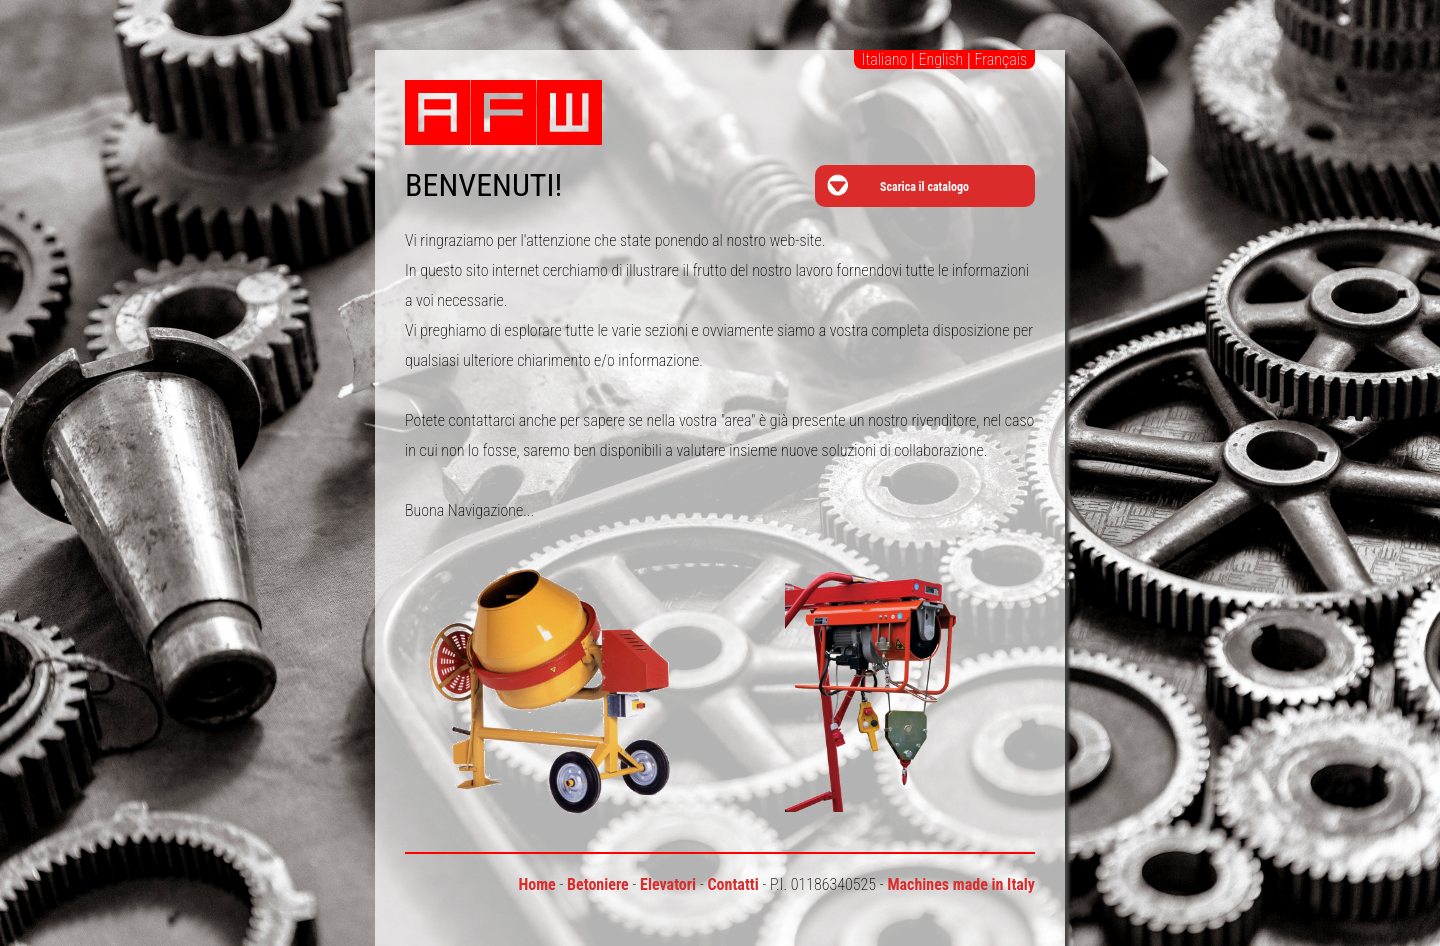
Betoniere (598, 884)
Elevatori (668, 884)
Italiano (884, 59)
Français (1000, 59)
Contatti (732, 884)
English (940, 59)
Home (536, 884)
